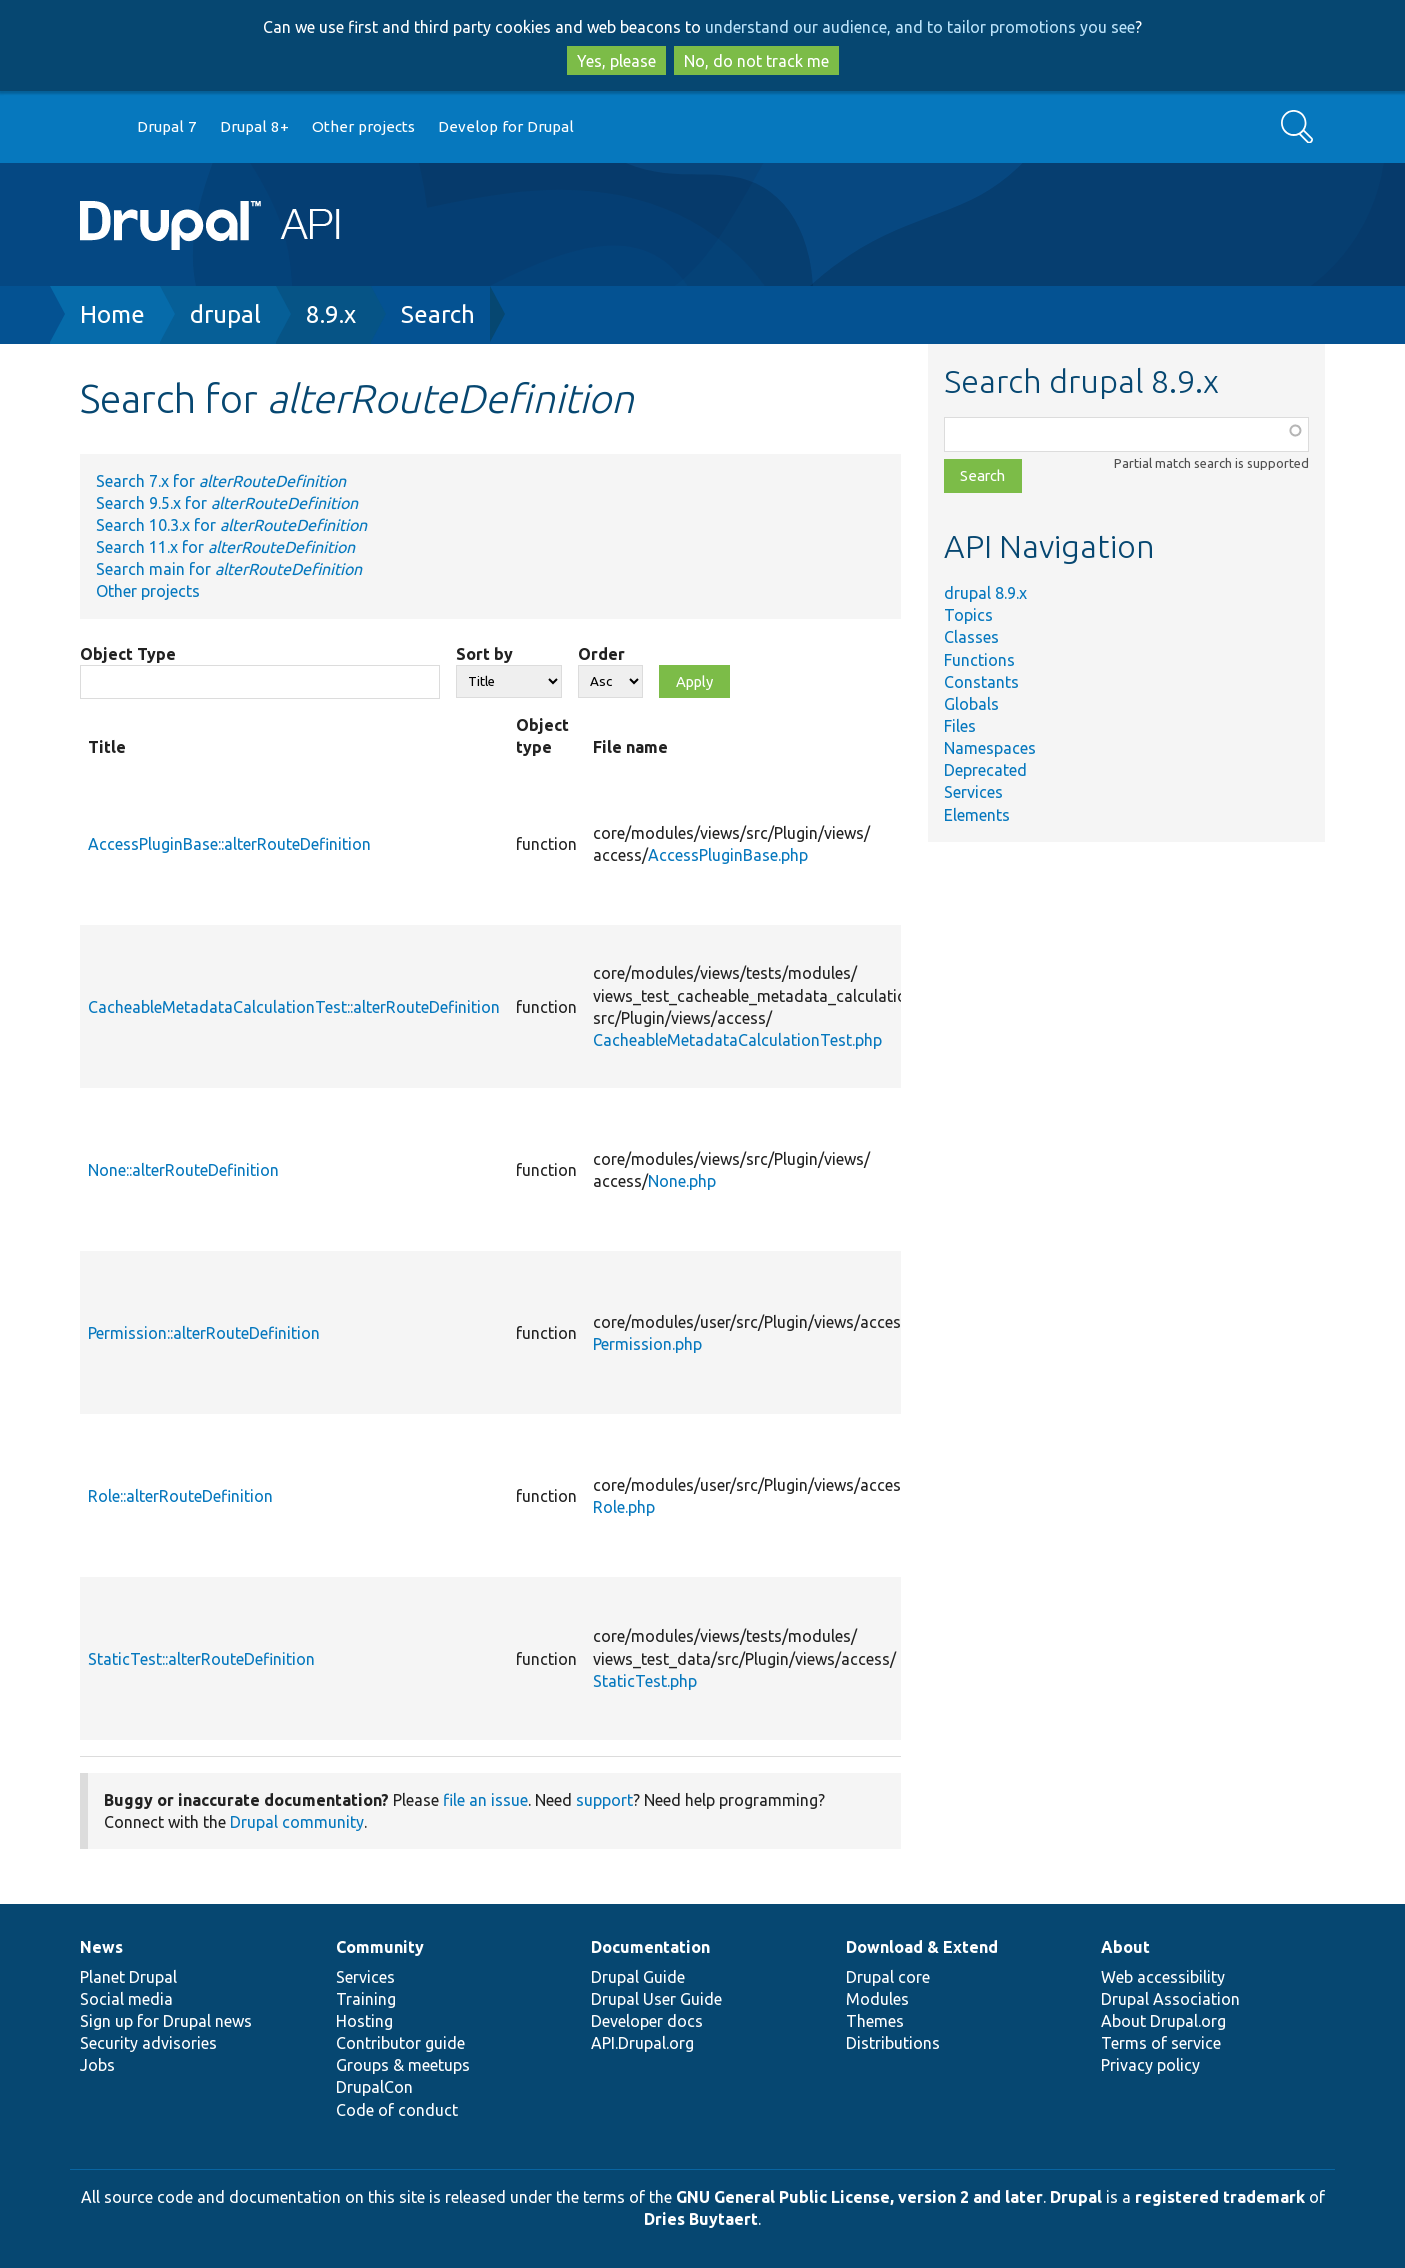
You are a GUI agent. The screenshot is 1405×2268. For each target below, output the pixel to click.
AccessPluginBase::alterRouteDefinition (229, 844)
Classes (971, 637)
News (101, 1947)
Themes (875, 2021)
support (604, 1800)
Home (112, 314)
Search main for (229, 569)
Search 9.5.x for (227, 503)
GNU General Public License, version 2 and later (859, 2197)
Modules (877, 1999)
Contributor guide (400, 2043)
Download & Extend (922, 1947)
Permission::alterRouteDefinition (204, 1333)
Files (960, 726)
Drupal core (888, 1977)
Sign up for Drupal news (166, 2021)
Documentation (650, 1947)
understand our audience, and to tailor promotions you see (920, 27)
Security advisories (148, 2043)
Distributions (893, 2043)
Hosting (364, 2021)
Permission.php (647, 1344)
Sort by (484, 654)
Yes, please (616, 61)
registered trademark (1220, 2197)
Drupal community (297, 1822)
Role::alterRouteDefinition (180, 1496)
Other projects (363, 126)
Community (380, 1947)
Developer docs (647, 2021)
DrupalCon (374, 2087)
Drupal (1076, 2197)
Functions (979, 660)
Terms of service (1161, 2043)
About (1125, 1947)
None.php (682, 1181)
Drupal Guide (638, 1977)
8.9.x (331, 314)
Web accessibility (1163, 1977)
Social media (126, 1999)
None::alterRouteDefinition (183, 1170)
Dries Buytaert (701, 2219)
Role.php (624, 1507)
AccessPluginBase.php (728, 855)
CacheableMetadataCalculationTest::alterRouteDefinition (294, 1007)
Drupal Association (1170, 1999)
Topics (968, 615)
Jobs (97, 2065)
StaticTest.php (645, 1681)
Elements (977, 815)
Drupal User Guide (656, 1999)
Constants (981, 682)
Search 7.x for (221, 481)
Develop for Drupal (506, 126)
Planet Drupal (128, 1977)
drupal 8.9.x (985, 593)
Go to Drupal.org (99, 127)
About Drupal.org (1163, 2021)
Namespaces (990, 748)
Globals (971, 704)
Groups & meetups (403, 2065)
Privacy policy (1150, 2065)
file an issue (485, 1800)
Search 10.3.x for (231, 525)
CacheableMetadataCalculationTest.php (737, 1040)
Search (438, 314)
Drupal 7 (167, 126)
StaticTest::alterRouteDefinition (201, 1659)
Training (366, 1999)
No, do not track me (756, 61)
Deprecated (985, 770)
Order (601, 654)
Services (973, 792)
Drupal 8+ (254, 126)
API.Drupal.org (642, 2043)
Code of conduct (397, 2110)
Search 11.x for (225, 547)
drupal (225, 314)
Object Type (128, 654)
